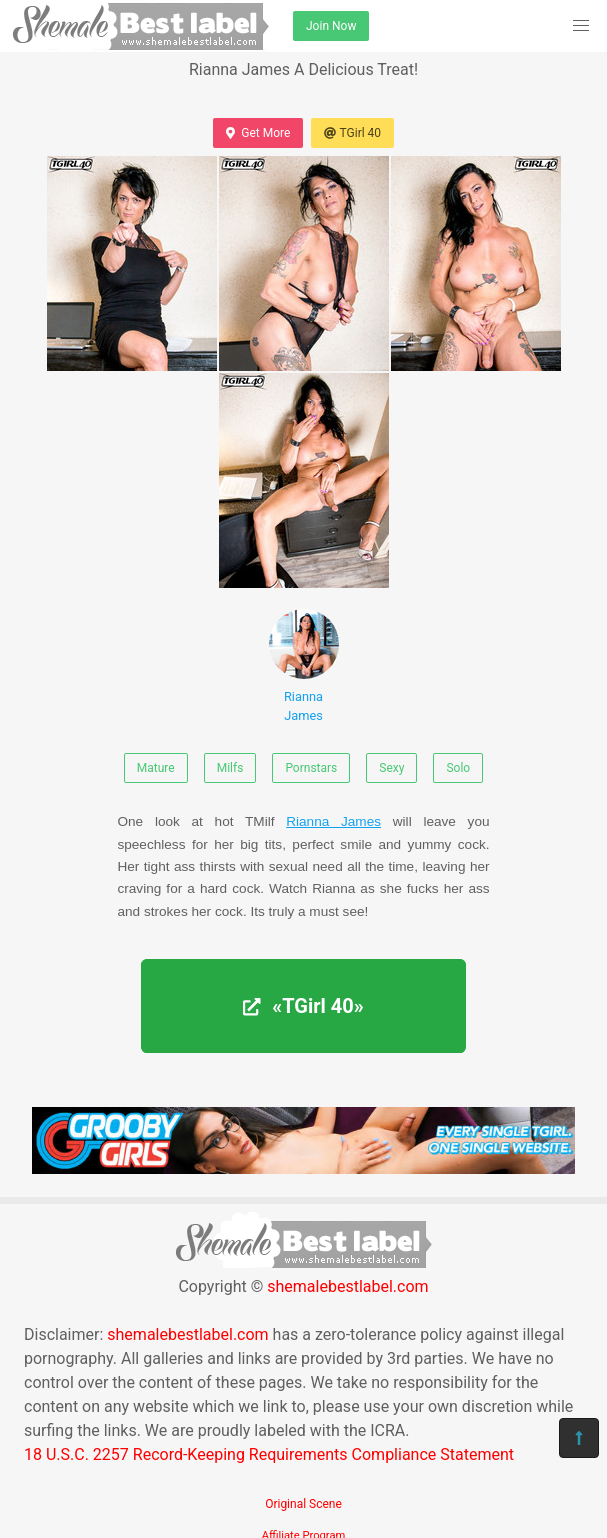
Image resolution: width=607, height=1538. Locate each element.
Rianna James (304, 666)
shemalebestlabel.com (347, 1286)
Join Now (331, 26)
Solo (458, 768)
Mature (156, 768)
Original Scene (303, 1504)
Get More (258, 133)
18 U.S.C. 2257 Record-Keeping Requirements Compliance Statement (269, 1454)
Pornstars (311, 768)
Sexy (391, 768)
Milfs (230, 768)
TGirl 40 (352, 133)
